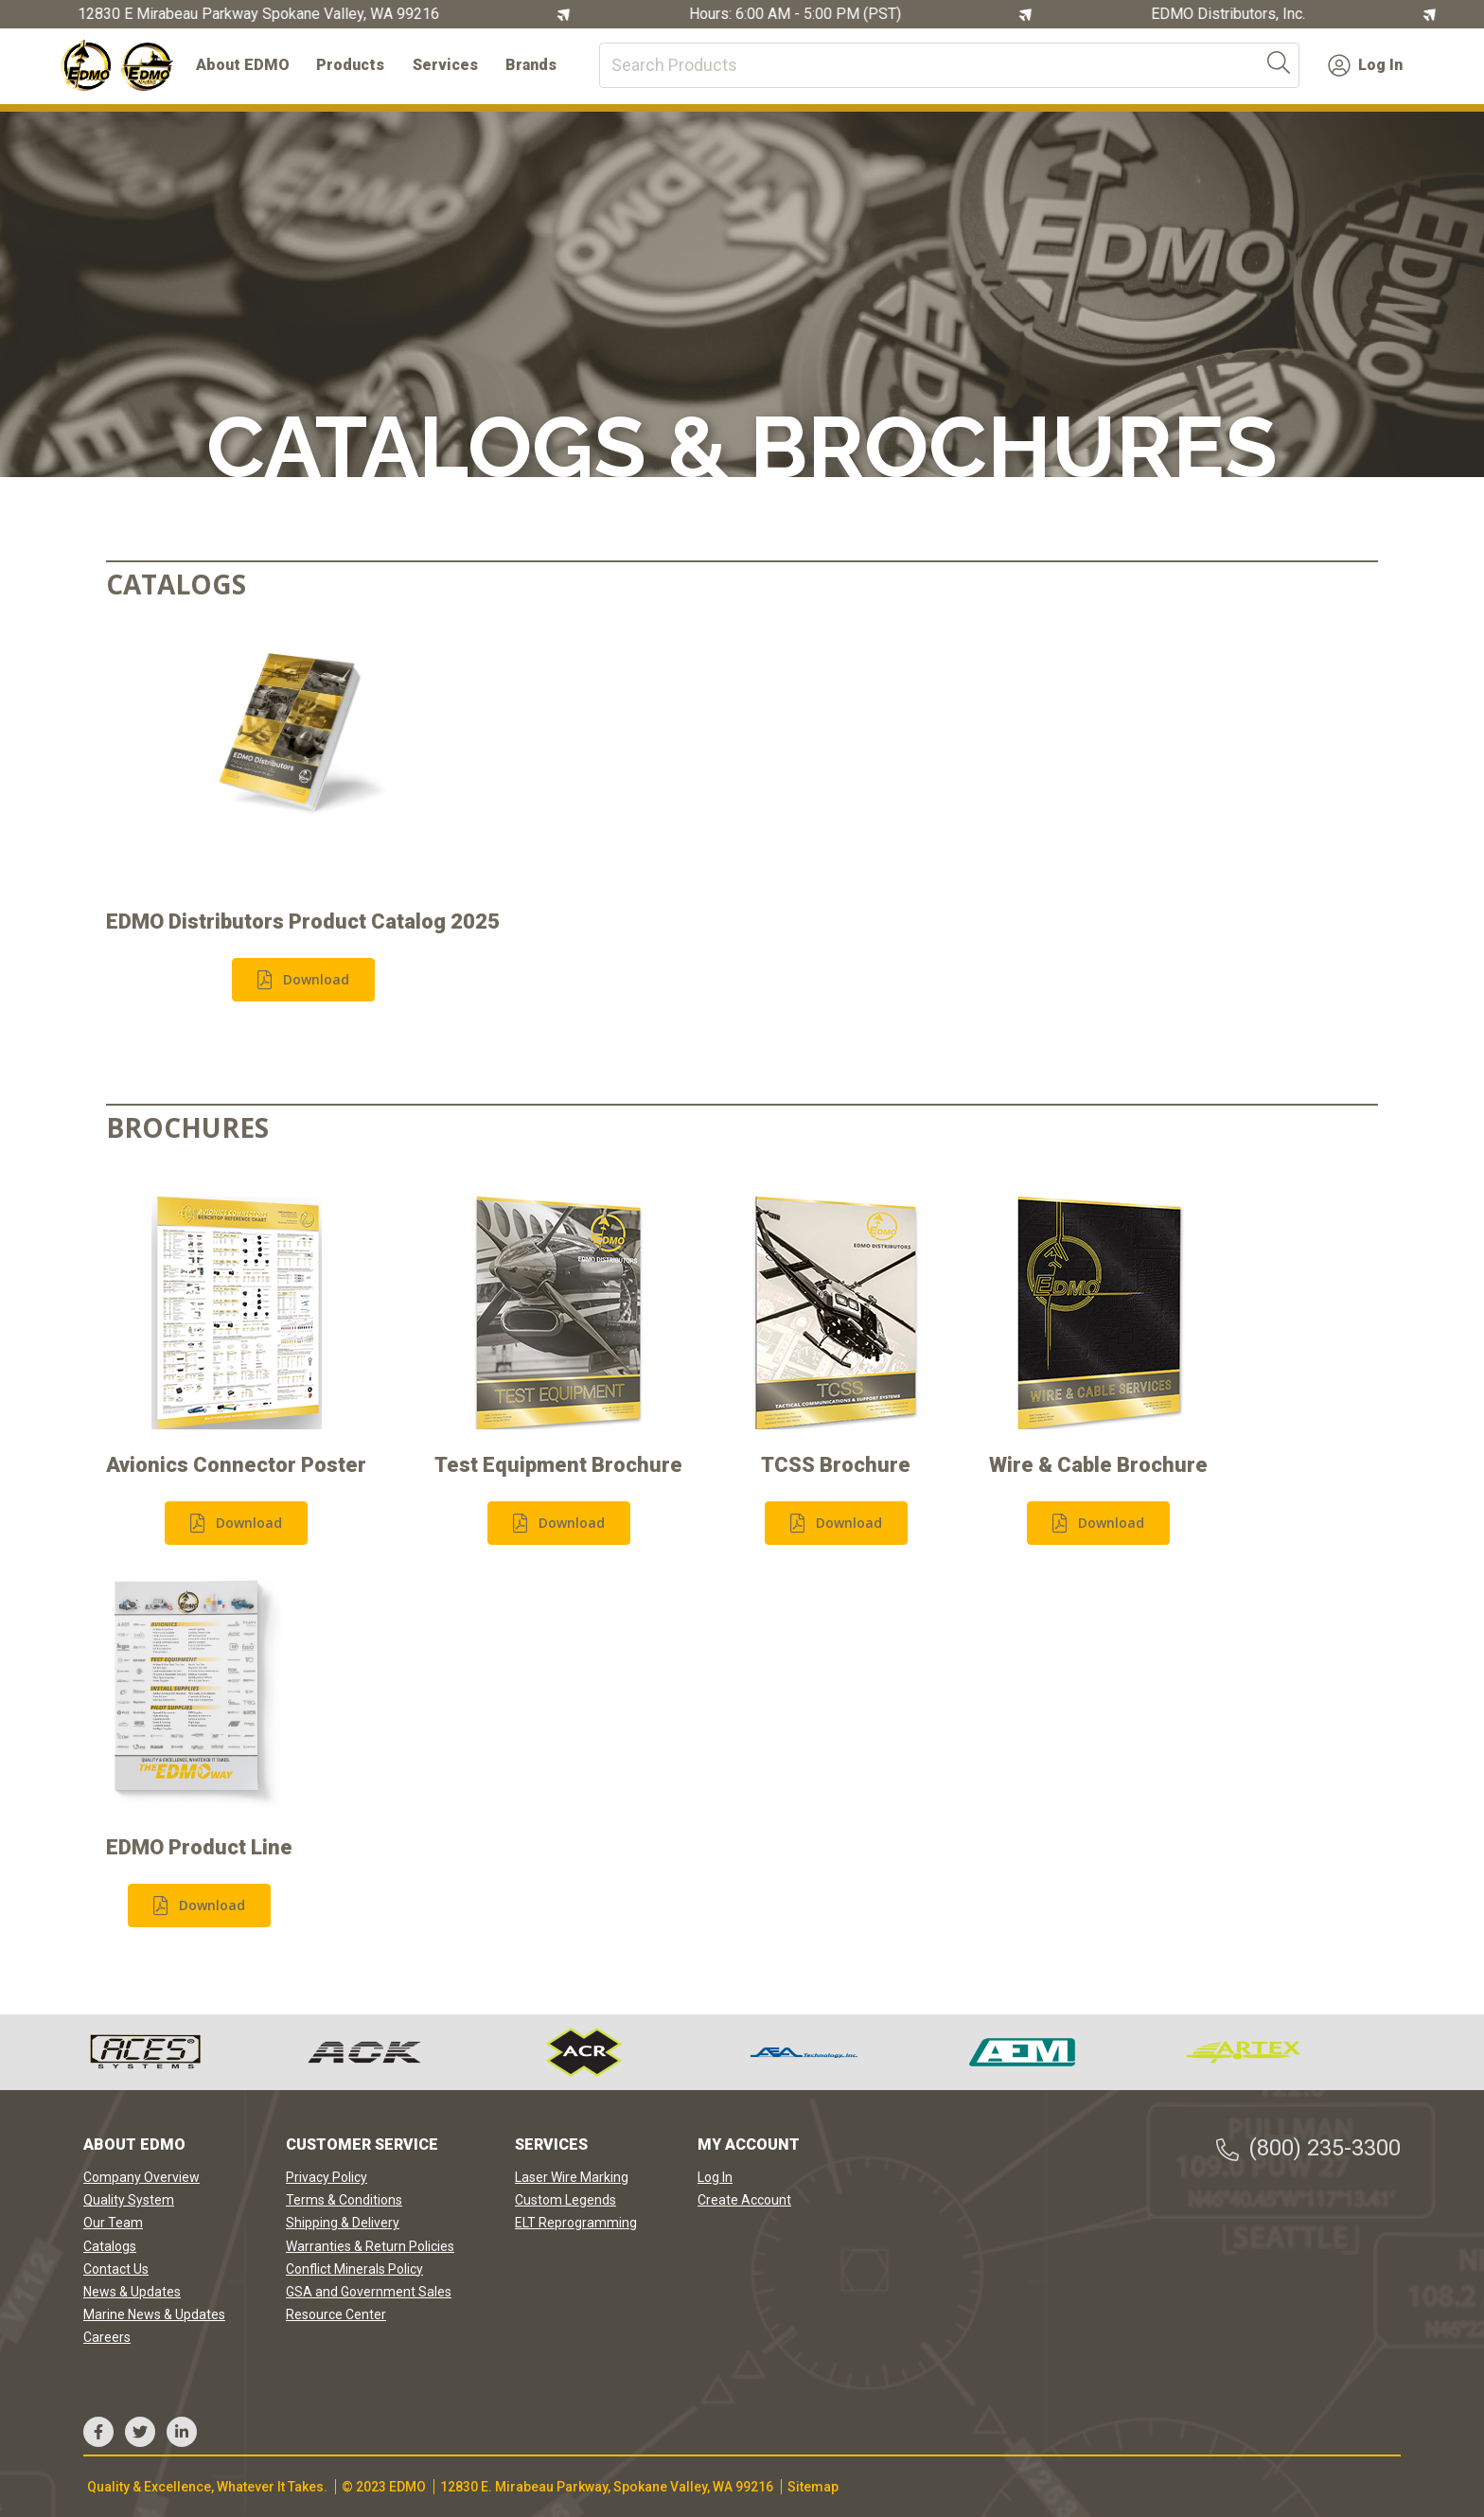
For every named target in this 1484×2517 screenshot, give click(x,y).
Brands (530, 65)
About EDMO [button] (243, 65)
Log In (1365, 65)
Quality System (128, 2199)
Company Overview (141, 2177)
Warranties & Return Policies (370, 2246)
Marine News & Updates (154, 2314)
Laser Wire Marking (571, 2177)
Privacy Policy (326, 2177)
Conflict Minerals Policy (354, 2269)
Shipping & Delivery (342, 2222)
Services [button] (445, 65)
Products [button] (350, 65)
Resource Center (336, 2314)
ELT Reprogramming (576, 2222)
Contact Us (116, 2269)
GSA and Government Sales (368, 2291)
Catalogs (109, 2246)
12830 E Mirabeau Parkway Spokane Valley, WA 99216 (260, 14)
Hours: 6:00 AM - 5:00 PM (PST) (797, 14)
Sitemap (813, 2486)
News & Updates (132, 2291)
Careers (107, 2337)
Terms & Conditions (344, 2199)
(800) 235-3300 (1307, 2148)
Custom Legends (565, 2199)
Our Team (113, 2222)
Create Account (744, 2199)
